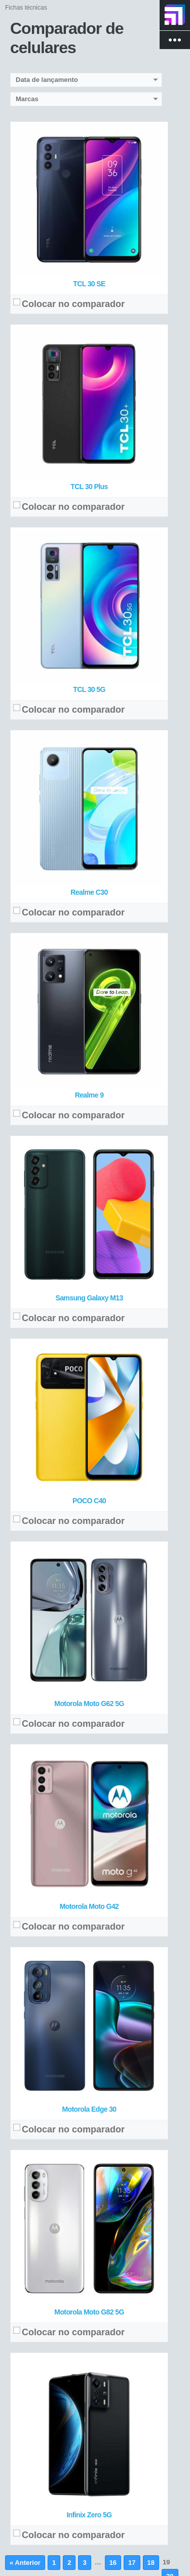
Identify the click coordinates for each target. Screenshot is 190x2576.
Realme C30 (88, 892)
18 (151, 2562)
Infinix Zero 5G (88, 2515)
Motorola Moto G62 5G (89, 1703)
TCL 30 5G (89, 689)
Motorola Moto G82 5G (89, 2312)
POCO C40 (89, 1501)
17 (131, 2562)
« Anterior (25, 2562)
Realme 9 (89, 1095)
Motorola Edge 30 (89, 2109)
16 (113, 2562)
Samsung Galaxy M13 (89, 1298)
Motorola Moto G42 (89, 1906)
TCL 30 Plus (88, 487)
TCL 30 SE (89, 284)
